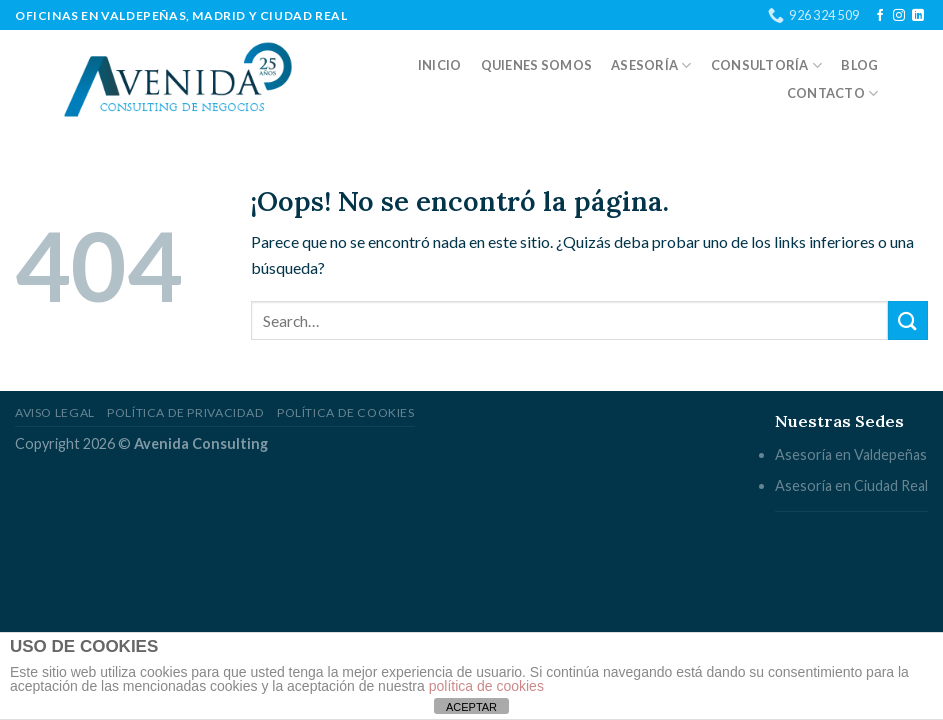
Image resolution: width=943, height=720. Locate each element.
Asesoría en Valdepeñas (851, 454)
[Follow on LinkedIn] (918, 16)
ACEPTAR (471, 707)
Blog (859, 65)
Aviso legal (55, 412)
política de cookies (486, 686)
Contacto (833, 93)
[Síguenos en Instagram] (899, 16)
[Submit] (908, 320)
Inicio (440, 65)
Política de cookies (346, 412)
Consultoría (766, 65)
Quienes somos (536, 65)
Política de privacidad (185, 412)
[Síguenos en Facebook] (880, 16)
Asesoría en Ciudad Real (851, 485)
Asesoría (651, 65)
